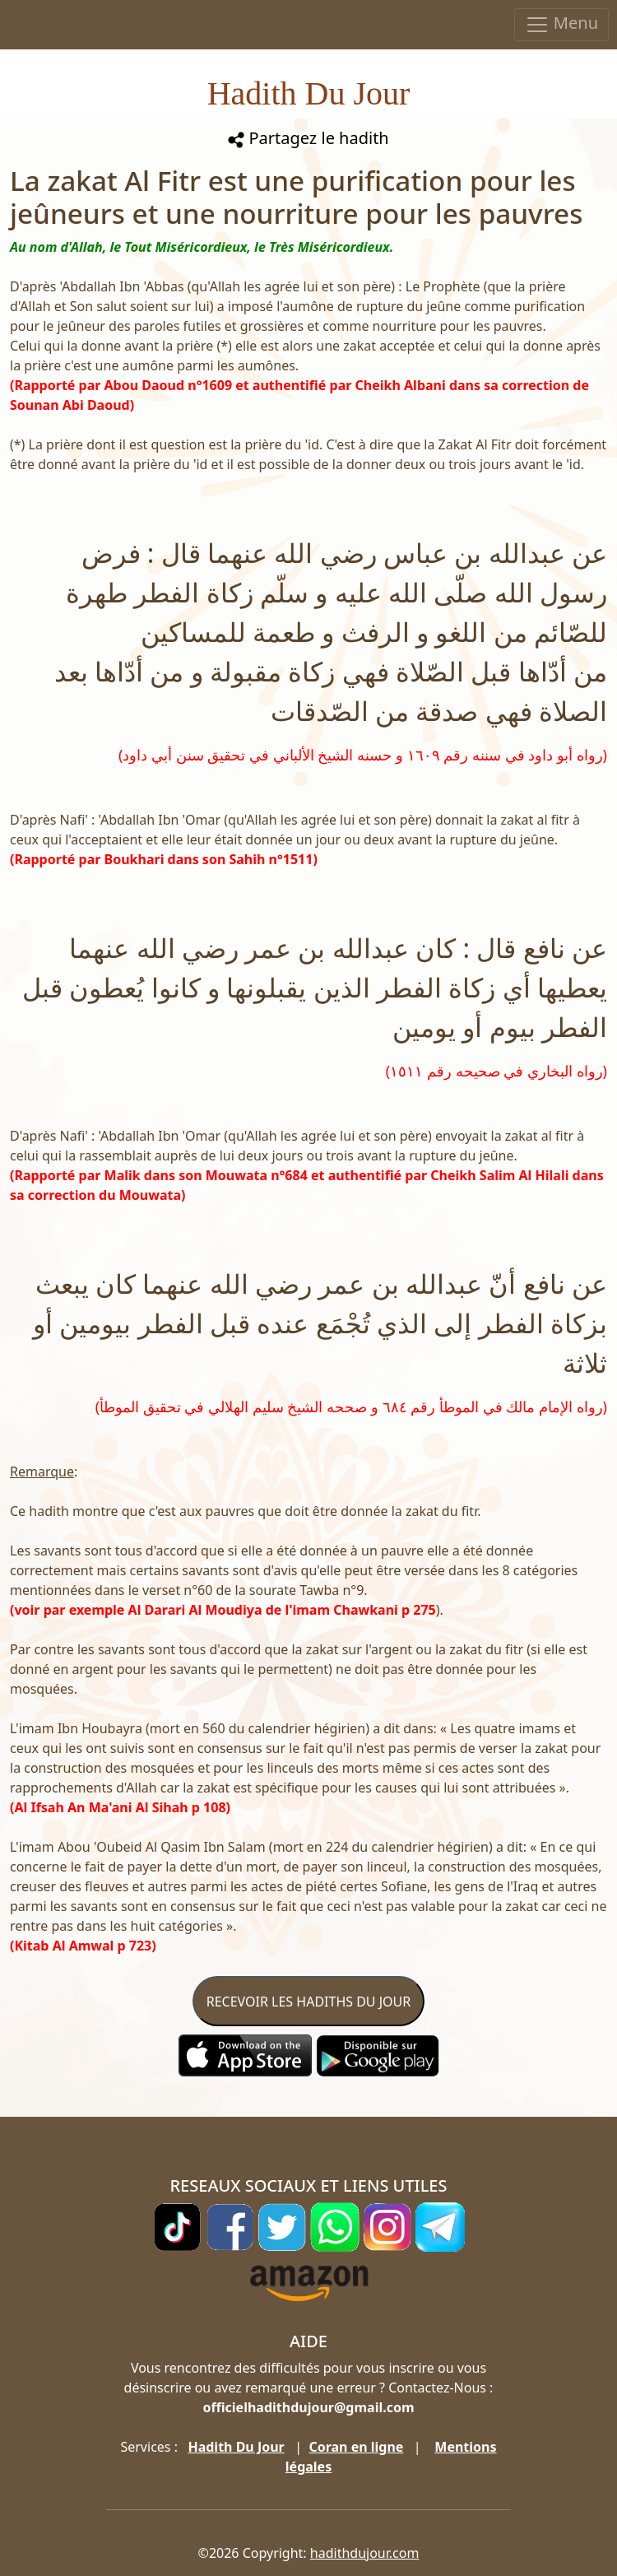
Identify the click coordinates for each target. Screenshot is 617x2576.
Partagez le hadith (308, 138)
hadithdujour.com (365, 2553)
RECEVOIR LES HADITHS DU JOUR (308, 2001)
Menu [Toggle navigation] (561, 24)
